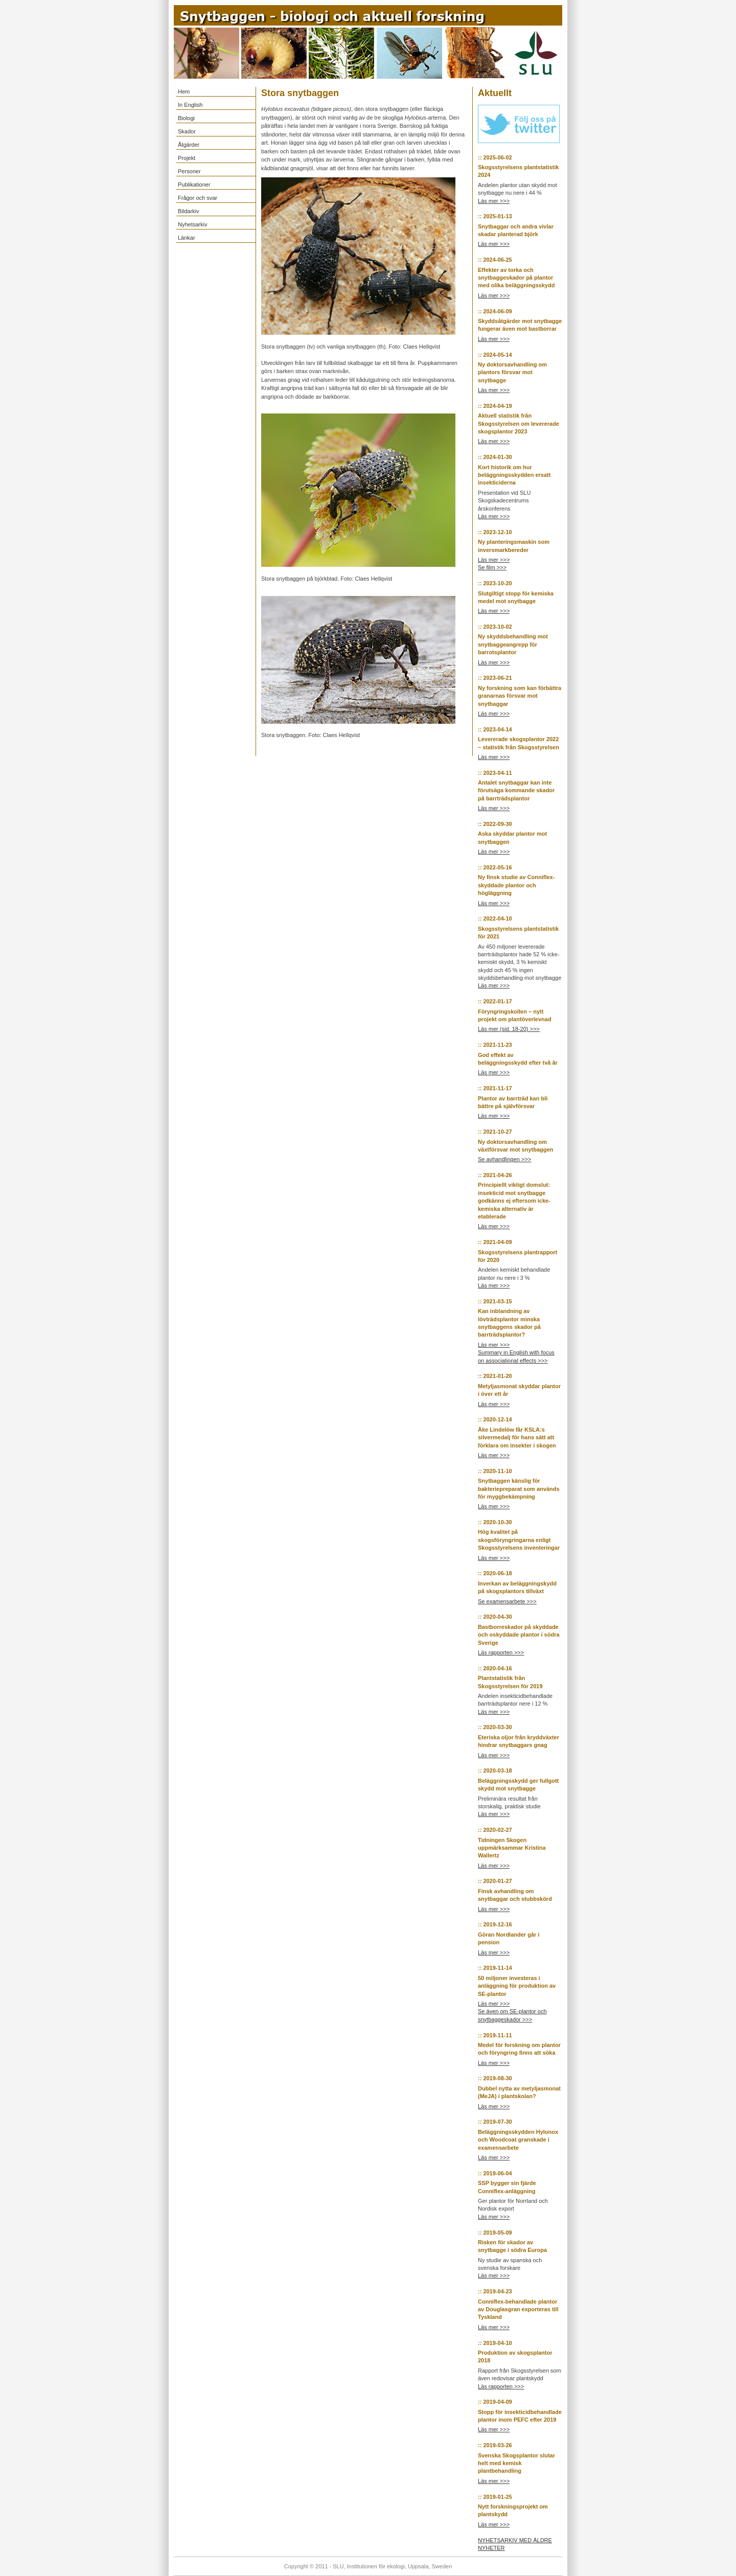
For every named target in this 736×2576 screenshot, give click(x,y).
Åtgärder (188, 145)
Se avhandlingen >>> (504, 1159)
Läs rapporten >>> (501, 1652)
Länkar (186, 238)
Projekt (186, 158)
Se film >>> (492, 567)
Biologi (186, 118)
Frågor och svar (197, 198)
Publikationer (194, 184)
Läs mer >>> (494, 201)
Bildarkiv (188, 211)
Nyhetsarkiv (192, 224)
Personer (189, 171)
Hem (184, 91)
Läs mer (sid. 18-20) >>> (509, 1029)
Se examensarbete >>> (507, 1601)
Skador (187, 131)
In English (190, 105)
